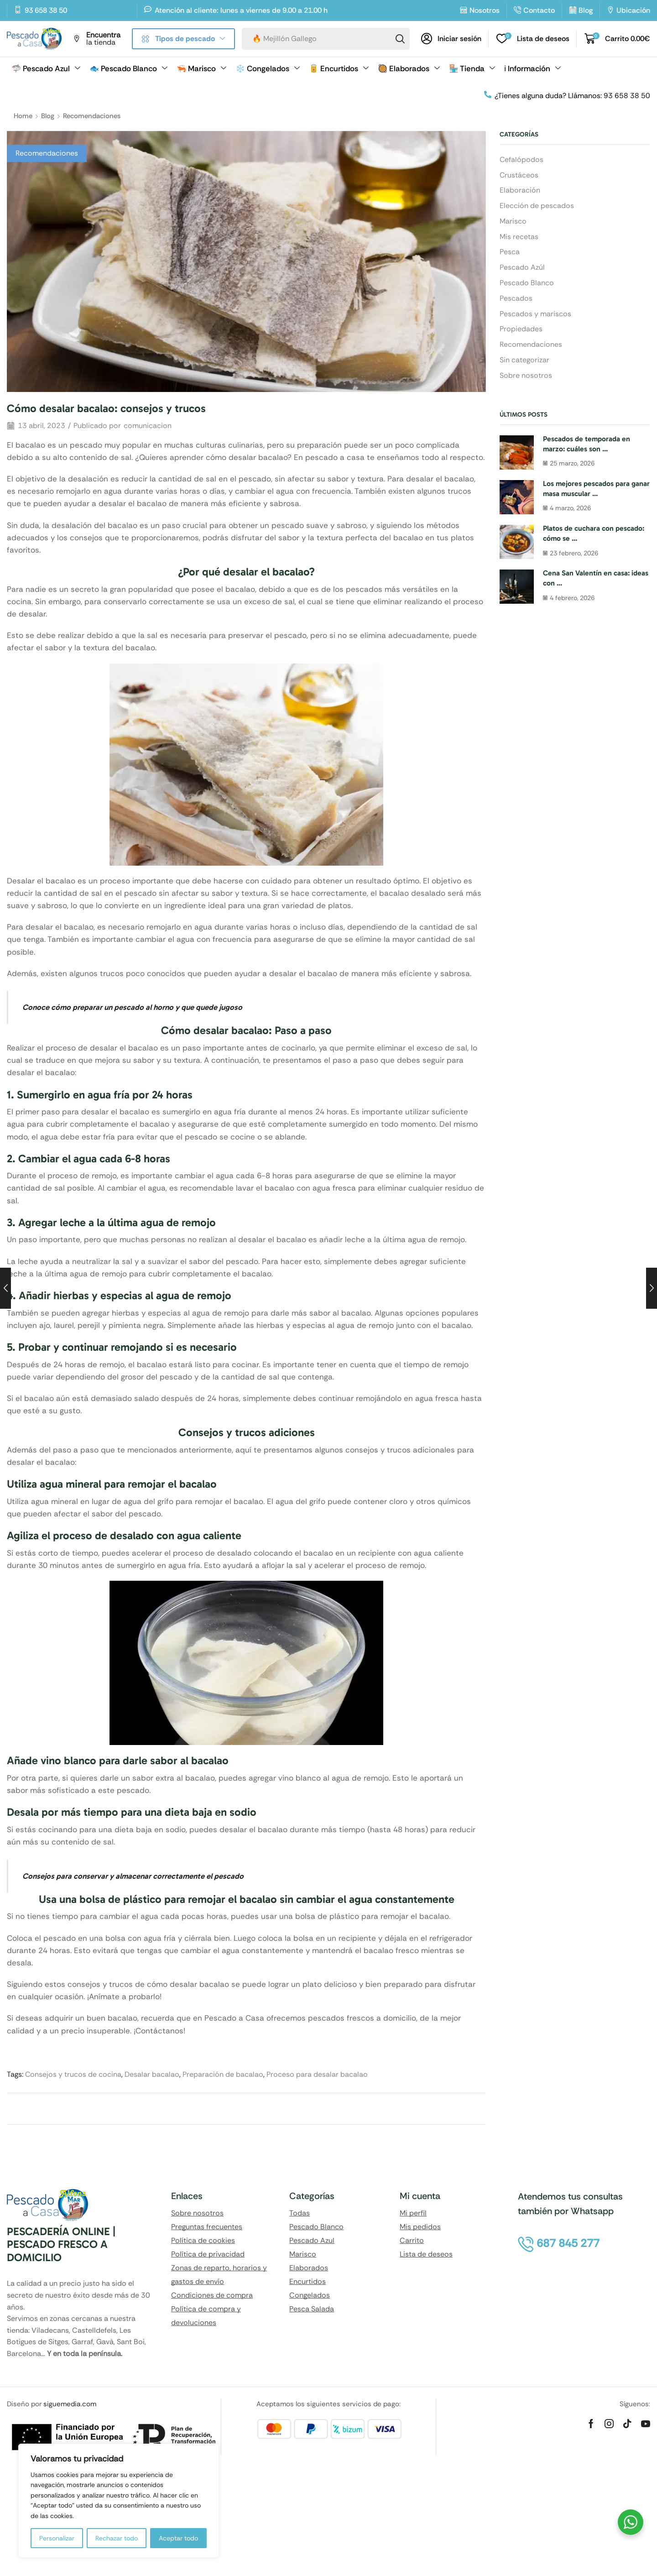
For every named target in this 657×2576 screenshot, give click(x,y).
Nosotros (484, 10)
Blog (586, 10)
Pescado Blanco (527, 282)
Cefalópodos (521, 159)
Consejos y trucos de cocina (73, 2074)
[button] (451, 38)
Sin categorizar (524, 360)
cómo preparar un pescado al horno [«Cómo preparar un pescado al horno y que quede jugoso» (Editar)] (112, 1007)
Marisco (513, 221)
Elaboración (520, 190)
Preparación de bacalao (222, 2074)
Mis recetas (519, 236)
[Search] (400, 38)
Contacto (539, 10)
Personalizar (56, 2538)
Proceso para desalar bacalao (317, 2074)
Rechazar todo (116, 2538)
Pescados (516, 298)
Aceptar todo (178, 2538)
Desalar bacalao (152, 2074)
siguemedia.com (69, 2404)
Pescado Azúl (522, 267)
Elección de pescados (537, 205)
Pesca (510, 252)
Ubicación (633, 10)
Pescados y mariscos (535, 314)
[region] (118, 2501)
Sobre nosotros (526, 375)
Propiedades (521, 329)
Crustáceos (519, 175)
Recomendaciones (91, 115)
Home (23, 115)
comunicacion (148, 425)
